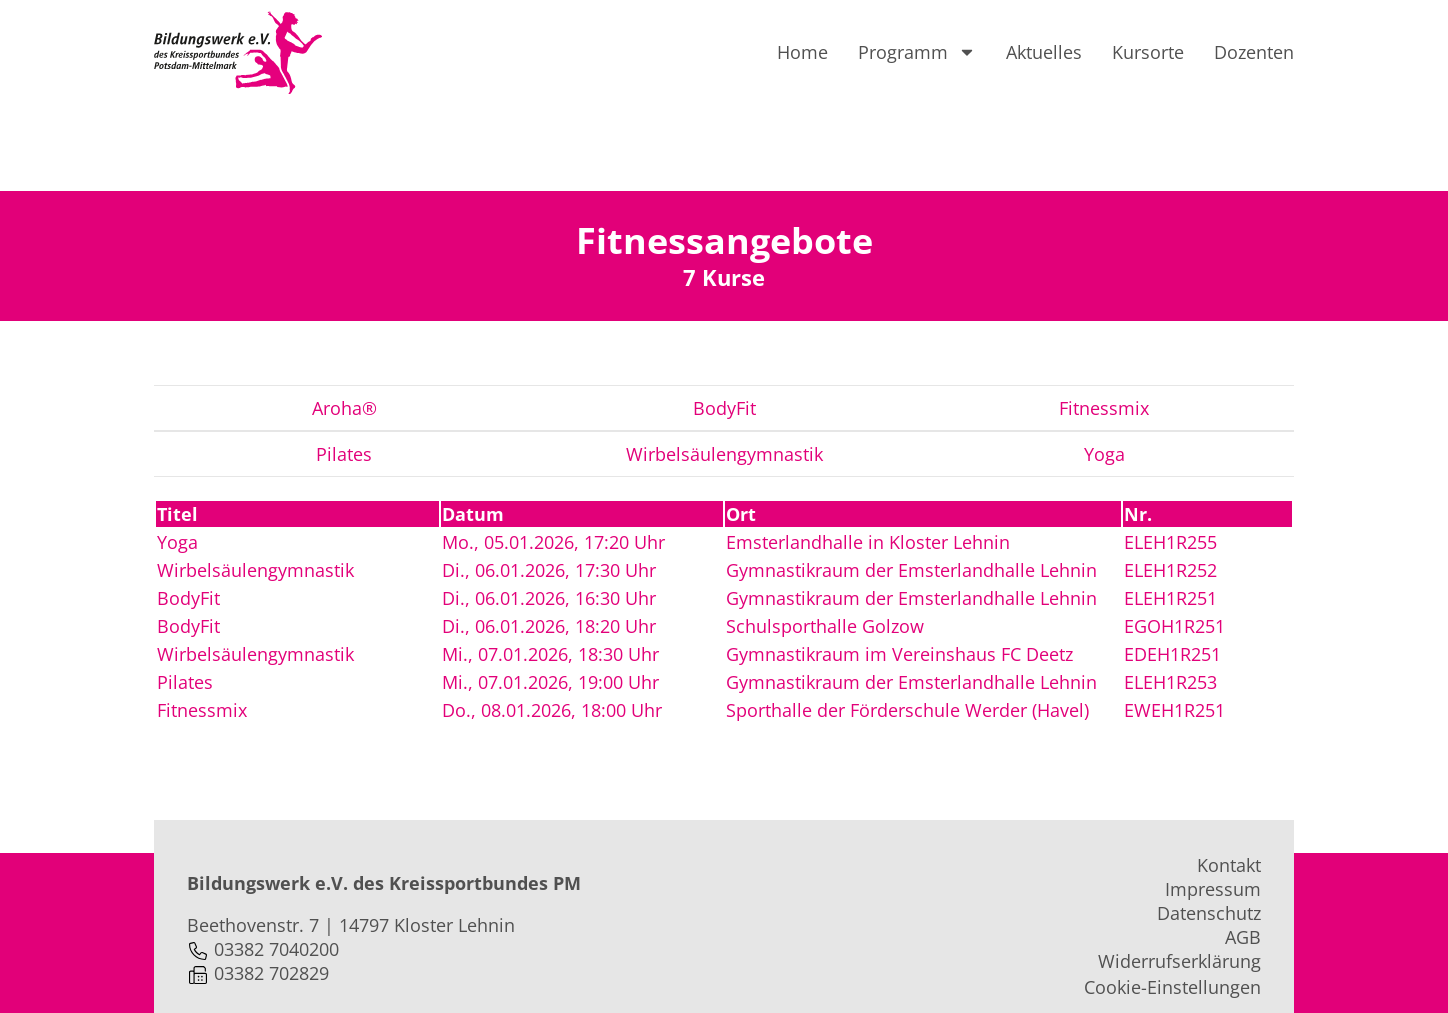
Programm (917, 52)
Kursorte (1148, 52)
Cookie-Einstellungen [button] (1172, 902)
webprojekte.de (545, 980)
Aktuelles (1044, 52)
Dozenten (1254, 52)
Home (802, 52)
